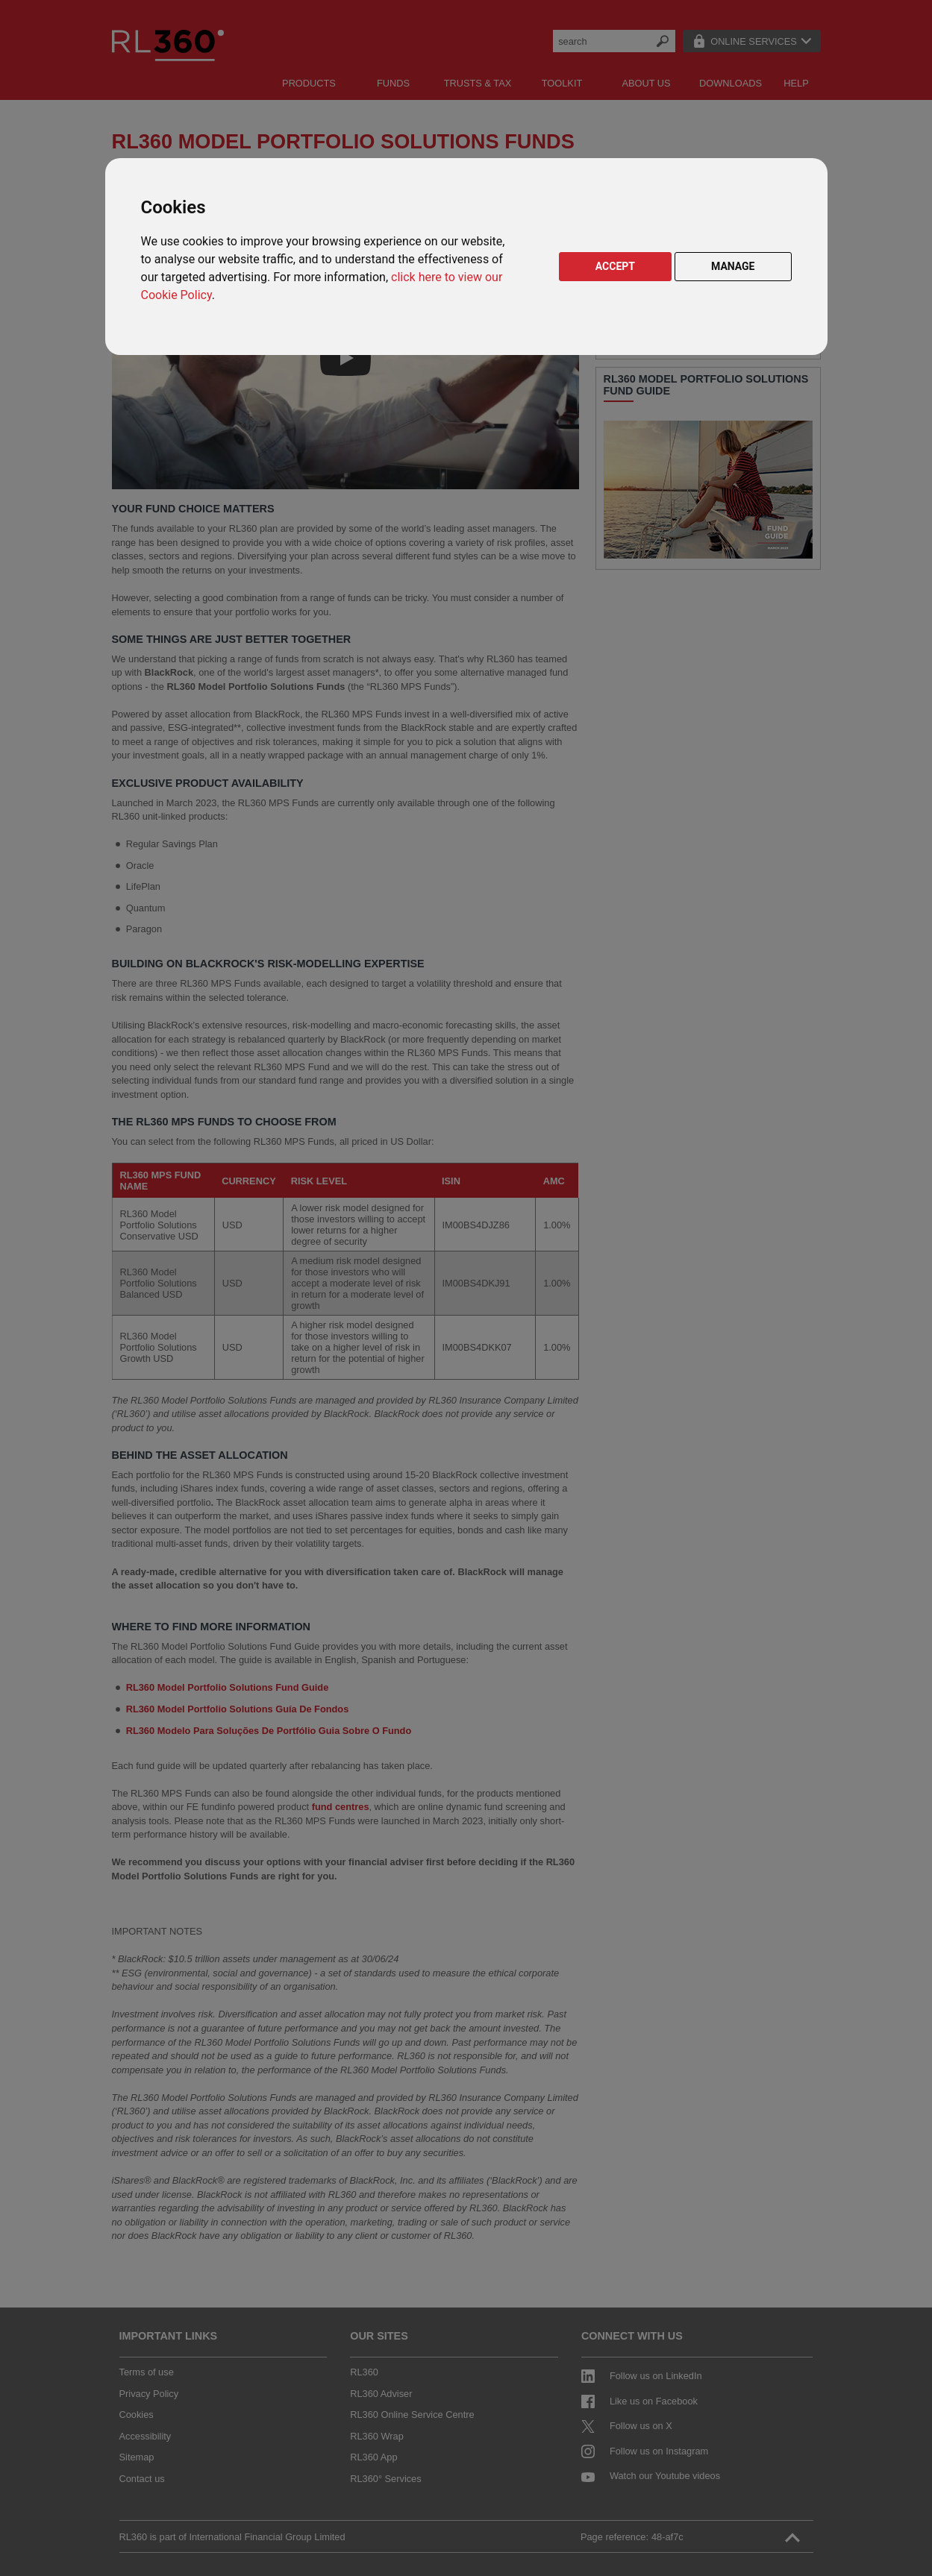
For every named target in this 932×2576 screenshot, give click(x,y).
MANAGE (733, 266)
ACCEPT (615, 266)
